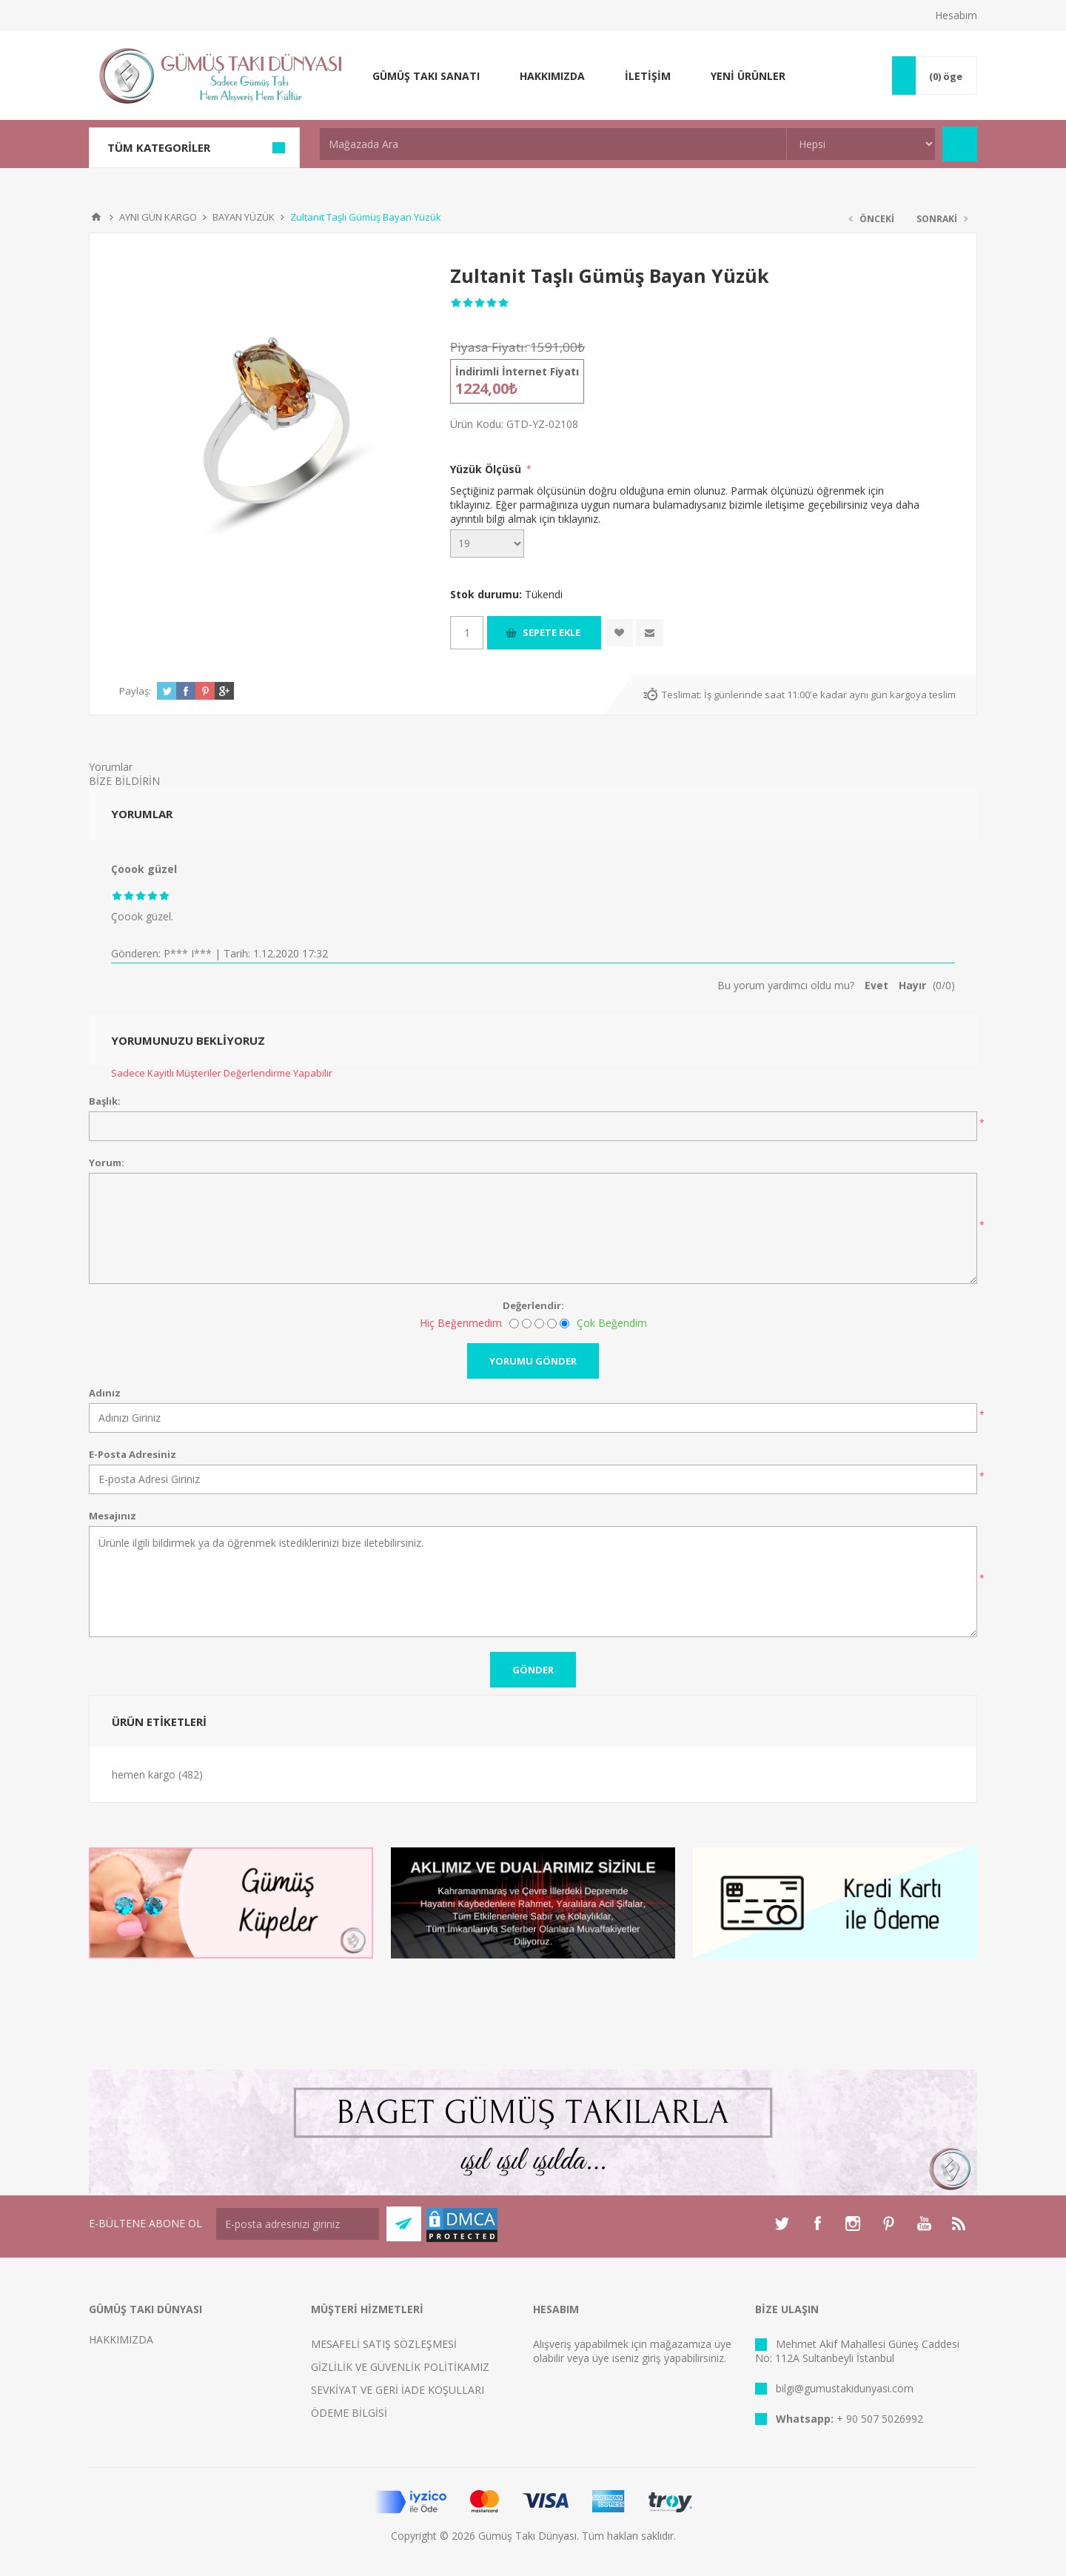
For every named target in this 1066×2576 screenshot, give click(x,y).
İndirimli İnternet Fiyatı (517, 371)
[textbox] (553, 144)
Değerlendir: (533, 1305)
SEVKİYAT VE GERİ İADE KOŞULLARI (397, 2390)
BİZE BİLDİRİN (124, 781)
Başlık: (105, 1101)
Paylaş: (135, 690)
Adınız (105, 1392)
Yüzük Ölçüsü (487, 469)
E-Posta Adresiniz (132, 1454)
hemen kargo (143, 1774)
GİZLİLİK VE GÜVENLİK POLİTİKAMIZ (400, 2367)
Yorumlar (111, 767)
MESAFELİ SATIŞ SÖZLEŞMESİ (384, 2344)
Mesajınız (112, 1515)
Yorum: (106, 1162)
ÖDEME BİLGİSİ (349, 2413)
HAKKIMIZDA (121, 2339)
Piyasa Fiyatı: (488, 346)
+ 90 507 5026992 (880, 2419)
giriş (651, 2358)
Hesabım (956, 15)
